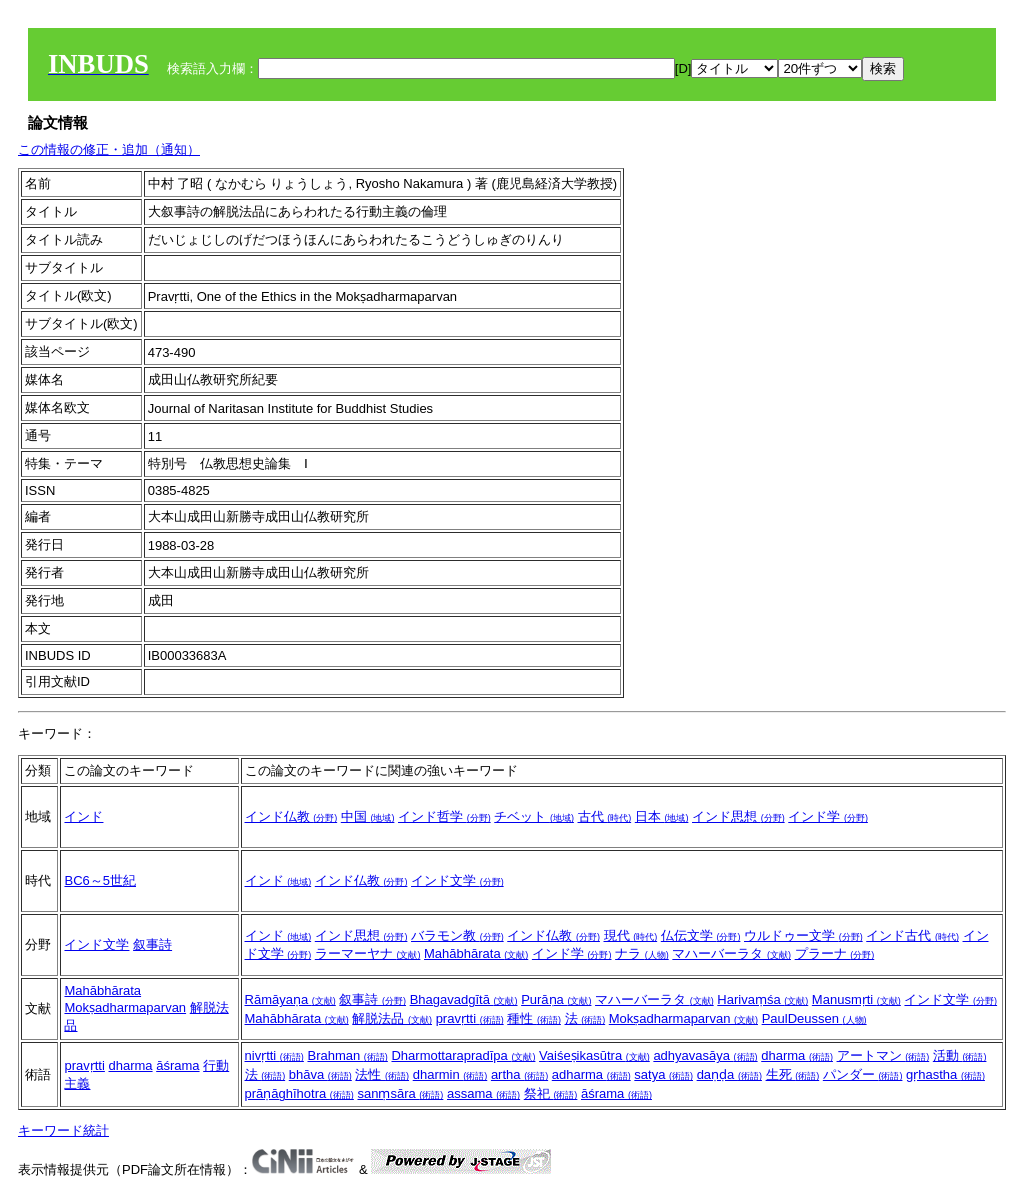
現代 (631, 935)
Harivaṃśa (762, 999)
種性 (534, 1018)
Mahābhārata (476, 953)
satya (663, 1074)
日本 (662, 816)
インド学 (828, 816)
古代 (605, 816)
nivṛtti (274, 1055)
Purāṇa (556, 999)
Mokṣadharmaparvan (125, 1007)
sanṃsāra (400, 1093)
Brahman (347, 1055)
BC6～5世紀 (100, 880)
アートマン (883, 1055)
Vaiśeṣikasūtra (594, 1055)
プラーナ (835, 953)
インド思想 (738, 816)
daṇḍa (729, 1074)
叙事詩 (152, 944)
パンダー (863, 1074)
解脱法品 (392, 1018)
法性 (382, 1074)
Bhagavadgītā (464, 999)
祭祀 (551, 1093)
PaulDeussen (814, 1018)
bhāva (320, 1074)
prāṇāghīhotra (299, 1093)
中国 (368, 816)
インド (83, 816)
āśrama (177, 1065)
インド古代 (912, 935)
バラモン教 (457, 935)
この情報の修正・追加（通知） (109, 149)
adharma (591, 1074)
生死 (793, 1074)
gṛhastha (945, 1074)
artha (519, 1074)
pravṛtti (470, 1018)
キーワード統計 (63, 1130)
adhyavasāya (705, 1055)
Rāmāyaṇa (290, 999)
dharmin (450, 1074)
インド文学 (457, 880)
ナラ (642, 953)
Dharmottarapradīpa (463, 1055)
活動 (960, 1055)
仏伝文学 (701, 935)
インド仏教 (291, 816)
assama (483, 1093)
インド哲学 (444, 816)
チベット (534, 816)
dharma (131, 1065)
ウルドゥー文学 (803, 935)
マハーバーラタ (731, 953)
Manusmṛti (856, 999)
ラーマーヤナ (368, 953)
